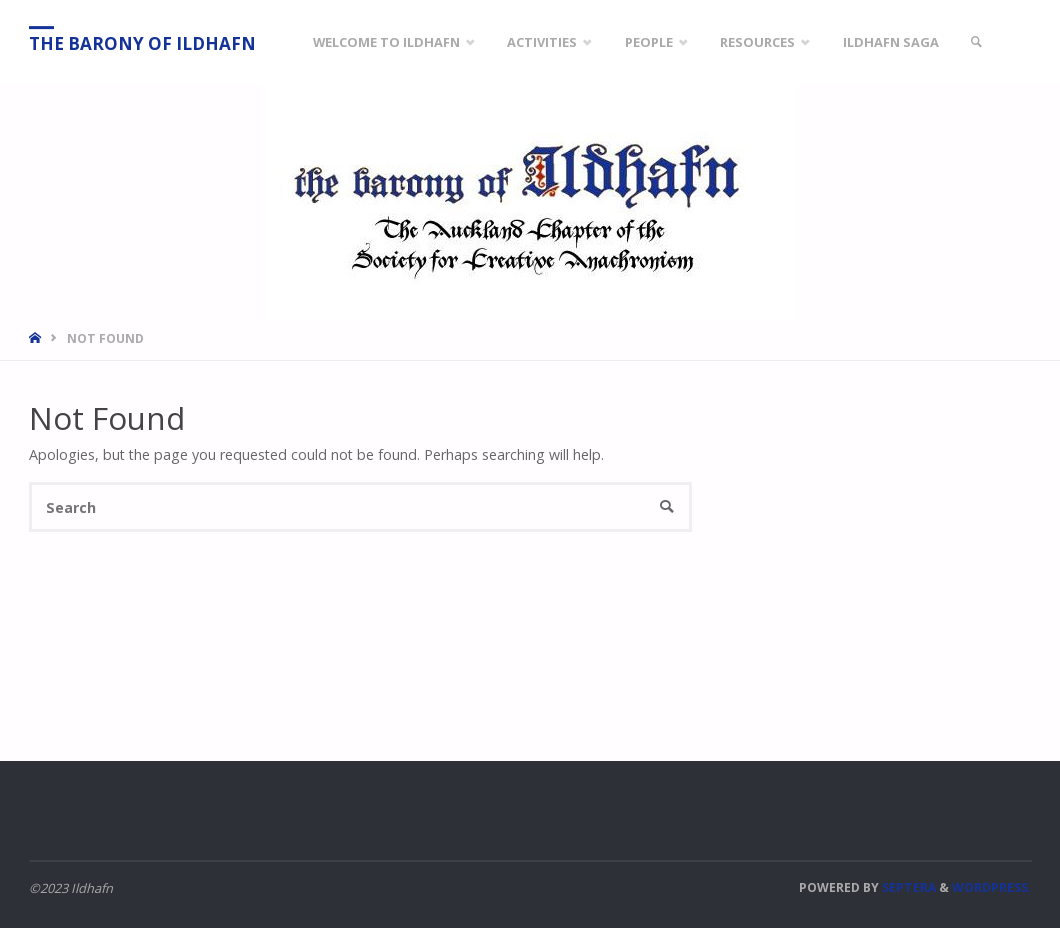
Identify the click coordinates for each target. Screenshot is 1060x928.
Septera (907, 887)
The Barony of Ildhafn (142, 43)
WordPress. (992, 887)
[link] (977, 42)
